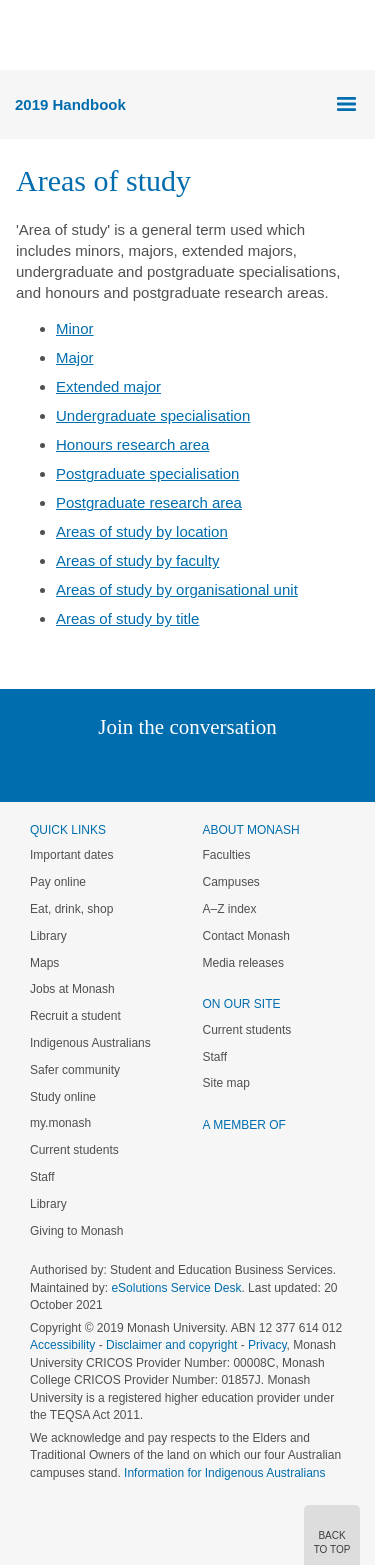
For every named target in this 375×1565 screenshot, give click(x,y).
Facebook (167, 767)
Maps (44, 963)
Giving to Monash (76, 1231)
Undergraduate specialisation (153, 415)
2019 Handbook (70, 104)
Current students (74, 1150)
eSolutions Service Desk (176, 1288)
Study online (63, 1097)
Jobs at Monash (72, 989)
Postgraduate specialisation (147, 473)
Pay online (58, 882)
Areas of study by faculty (137, 560)
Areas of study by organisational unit (177, 589)
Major (75, 357)
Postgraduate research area (149, 502)
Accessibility (62, 1345)
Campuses (231, 882)
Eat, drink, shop (71, 909)
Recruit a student (75, 1016)
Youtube (283, 767)
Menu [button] (26, 36)
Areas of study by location (142, 531)
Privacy (267, 1345)
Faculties (227, 855)
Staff (42, 1177)
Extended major (108, 386)
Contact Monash (246, 936)
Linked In (86, 767)
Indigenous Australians (90, 1043)
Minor (75, 328)
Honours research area (132, 444)
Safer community (75, 1070)
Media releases (243, 963)
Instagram (46, 767)
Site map (226, 1083)
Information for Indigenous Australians (224, 1473)
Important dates (71, 855)
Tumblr (243, 767)
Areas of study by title (127, 618)
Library (48, 936)
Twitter (129, 767)
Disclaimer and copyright (171, 1345)
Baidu (326, 767)
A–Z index (230, 909)
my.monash (60, 1123)
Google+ (202, 767)
